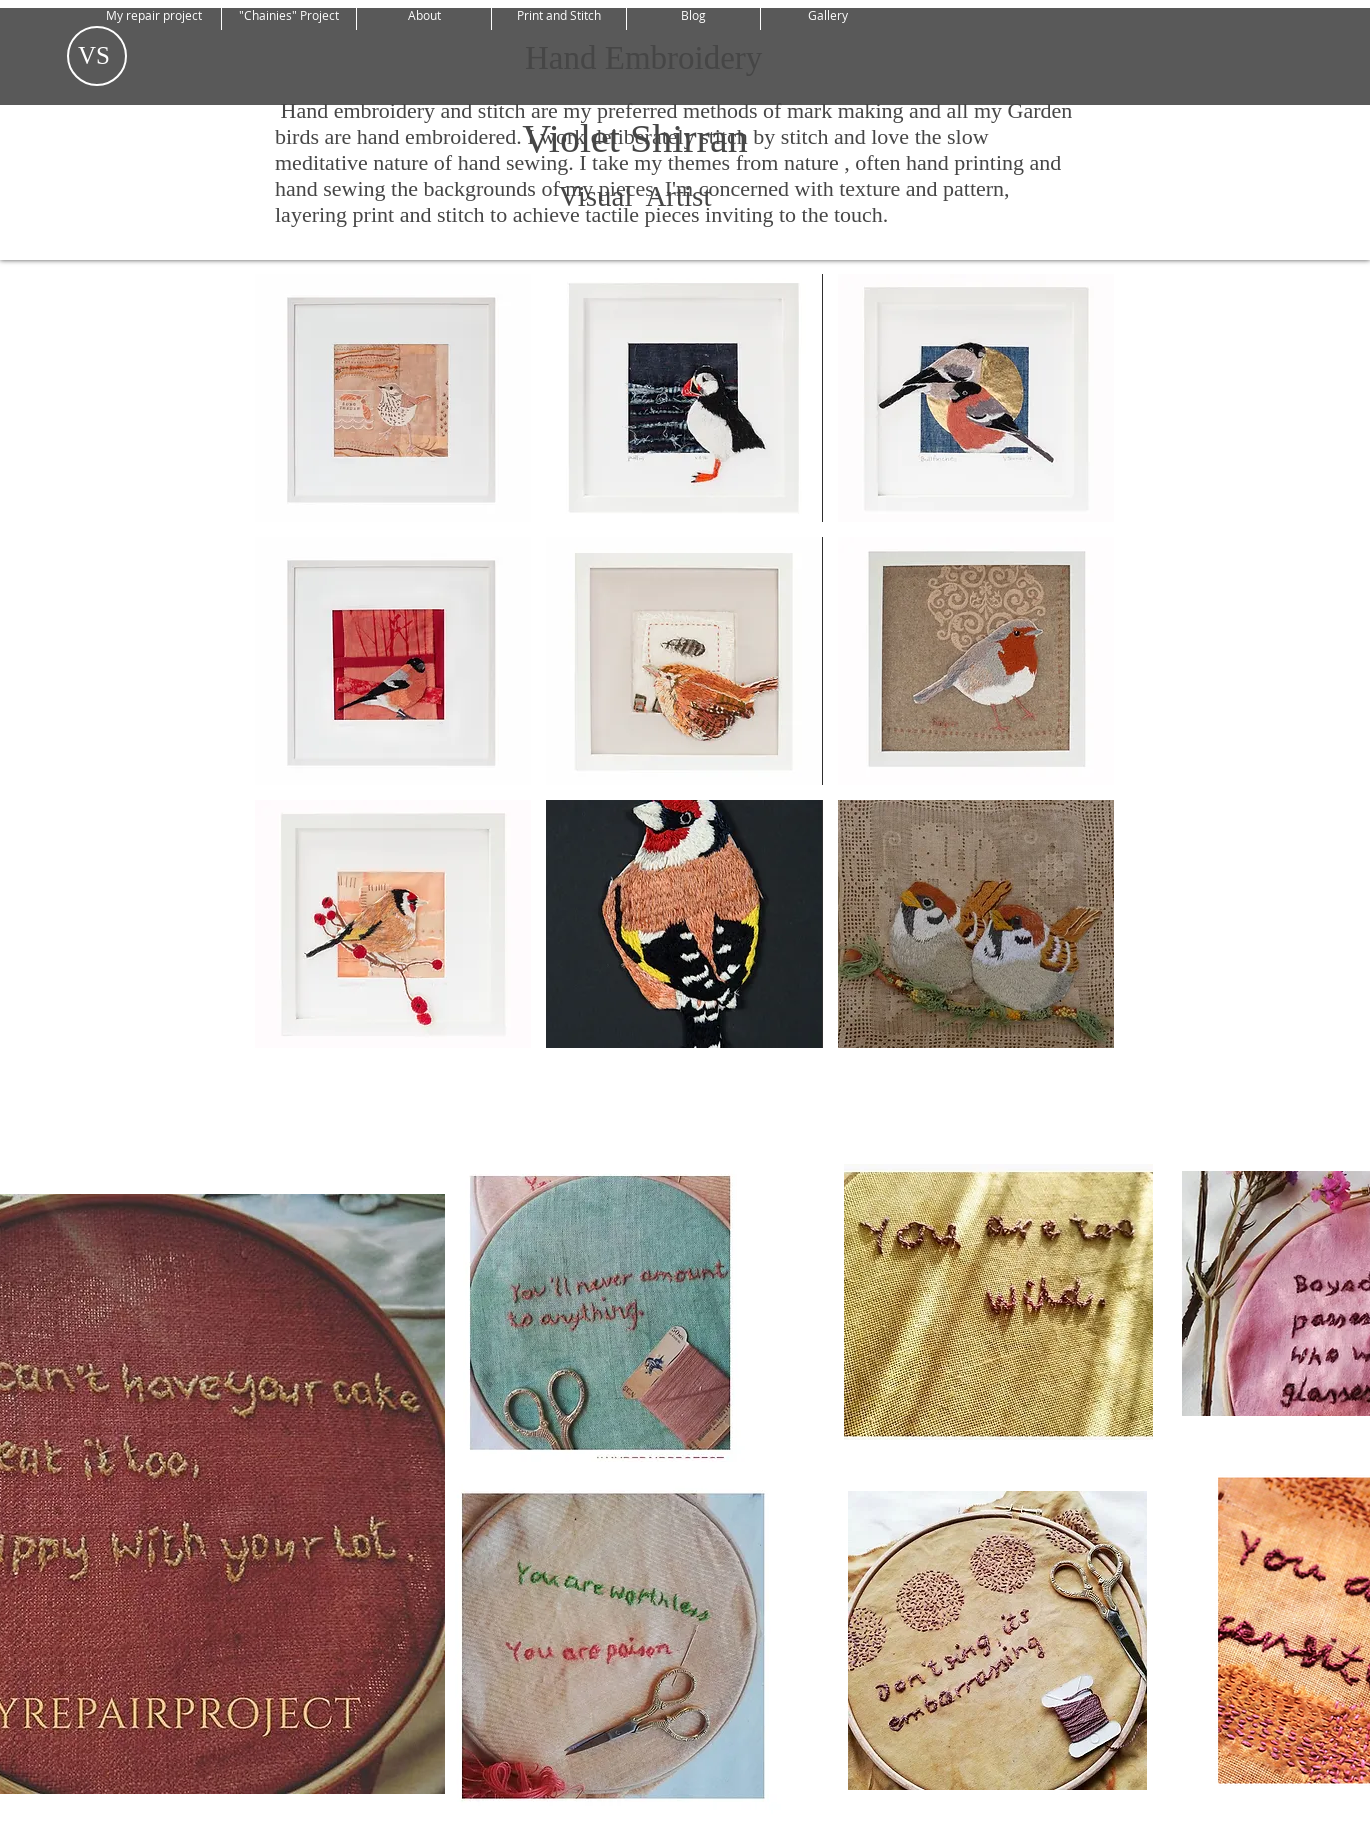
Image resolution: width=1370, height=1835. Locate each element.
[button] (393, 398)
